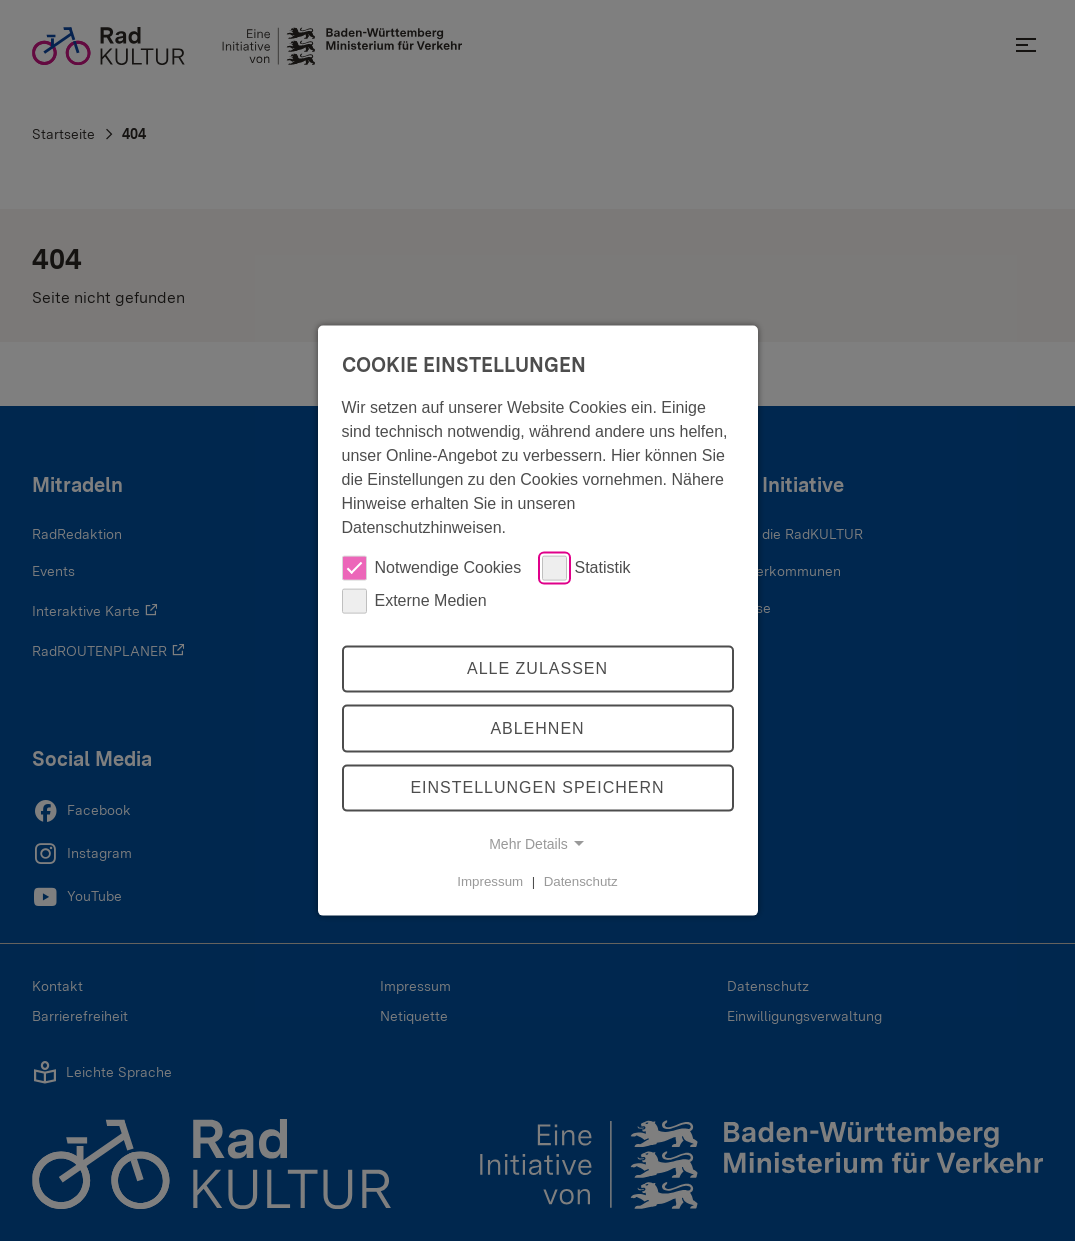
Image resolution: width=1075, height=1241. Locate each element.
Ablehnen (537, 728)
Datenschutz (581, 881)
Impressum (490, 881)
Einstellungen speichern (537, 787)
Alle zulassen (537, 668)
